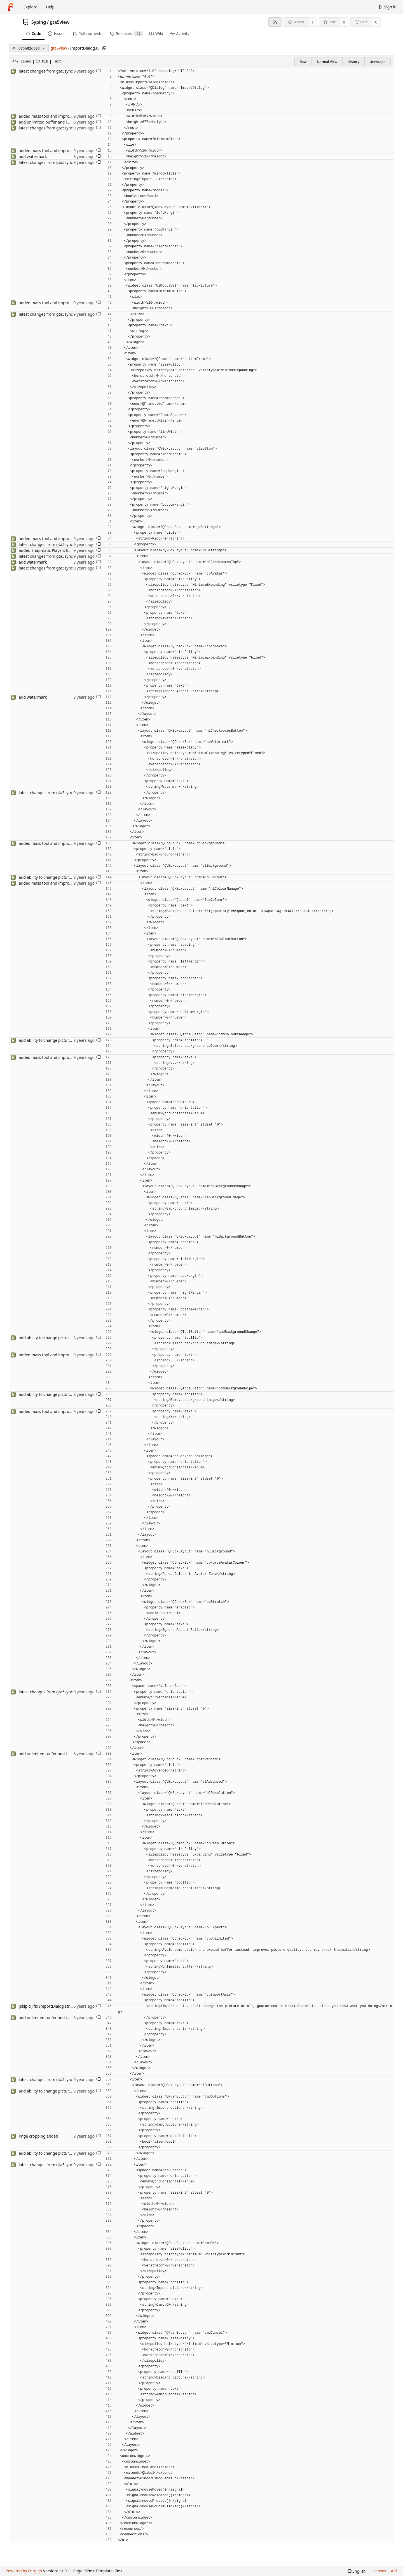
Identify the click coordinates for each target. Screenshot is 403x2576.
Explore (30, 7)
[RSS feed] (275, 22)
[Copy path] (104, 48)
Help (50, 7)
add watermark (33, 156)
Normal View (327, 61)
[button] (98, 71)
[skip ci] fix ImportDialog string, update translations (66, 2006)
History (353, 61)
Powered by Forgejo (24, 2570)
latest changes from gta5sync (46, 71)
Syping (38, 22)
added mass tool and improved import (54, 116)
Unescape (377, 61)
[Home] (10, 7)
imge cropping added (38, 2136)
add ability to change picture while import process (65, 877)
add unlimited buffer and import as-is (53, 122)
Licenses (378, 2570)
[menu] (357, 2571)
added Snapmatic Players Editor (48, 550)
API (394, 2570)
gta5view (60, 22)
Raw (303, 61)
